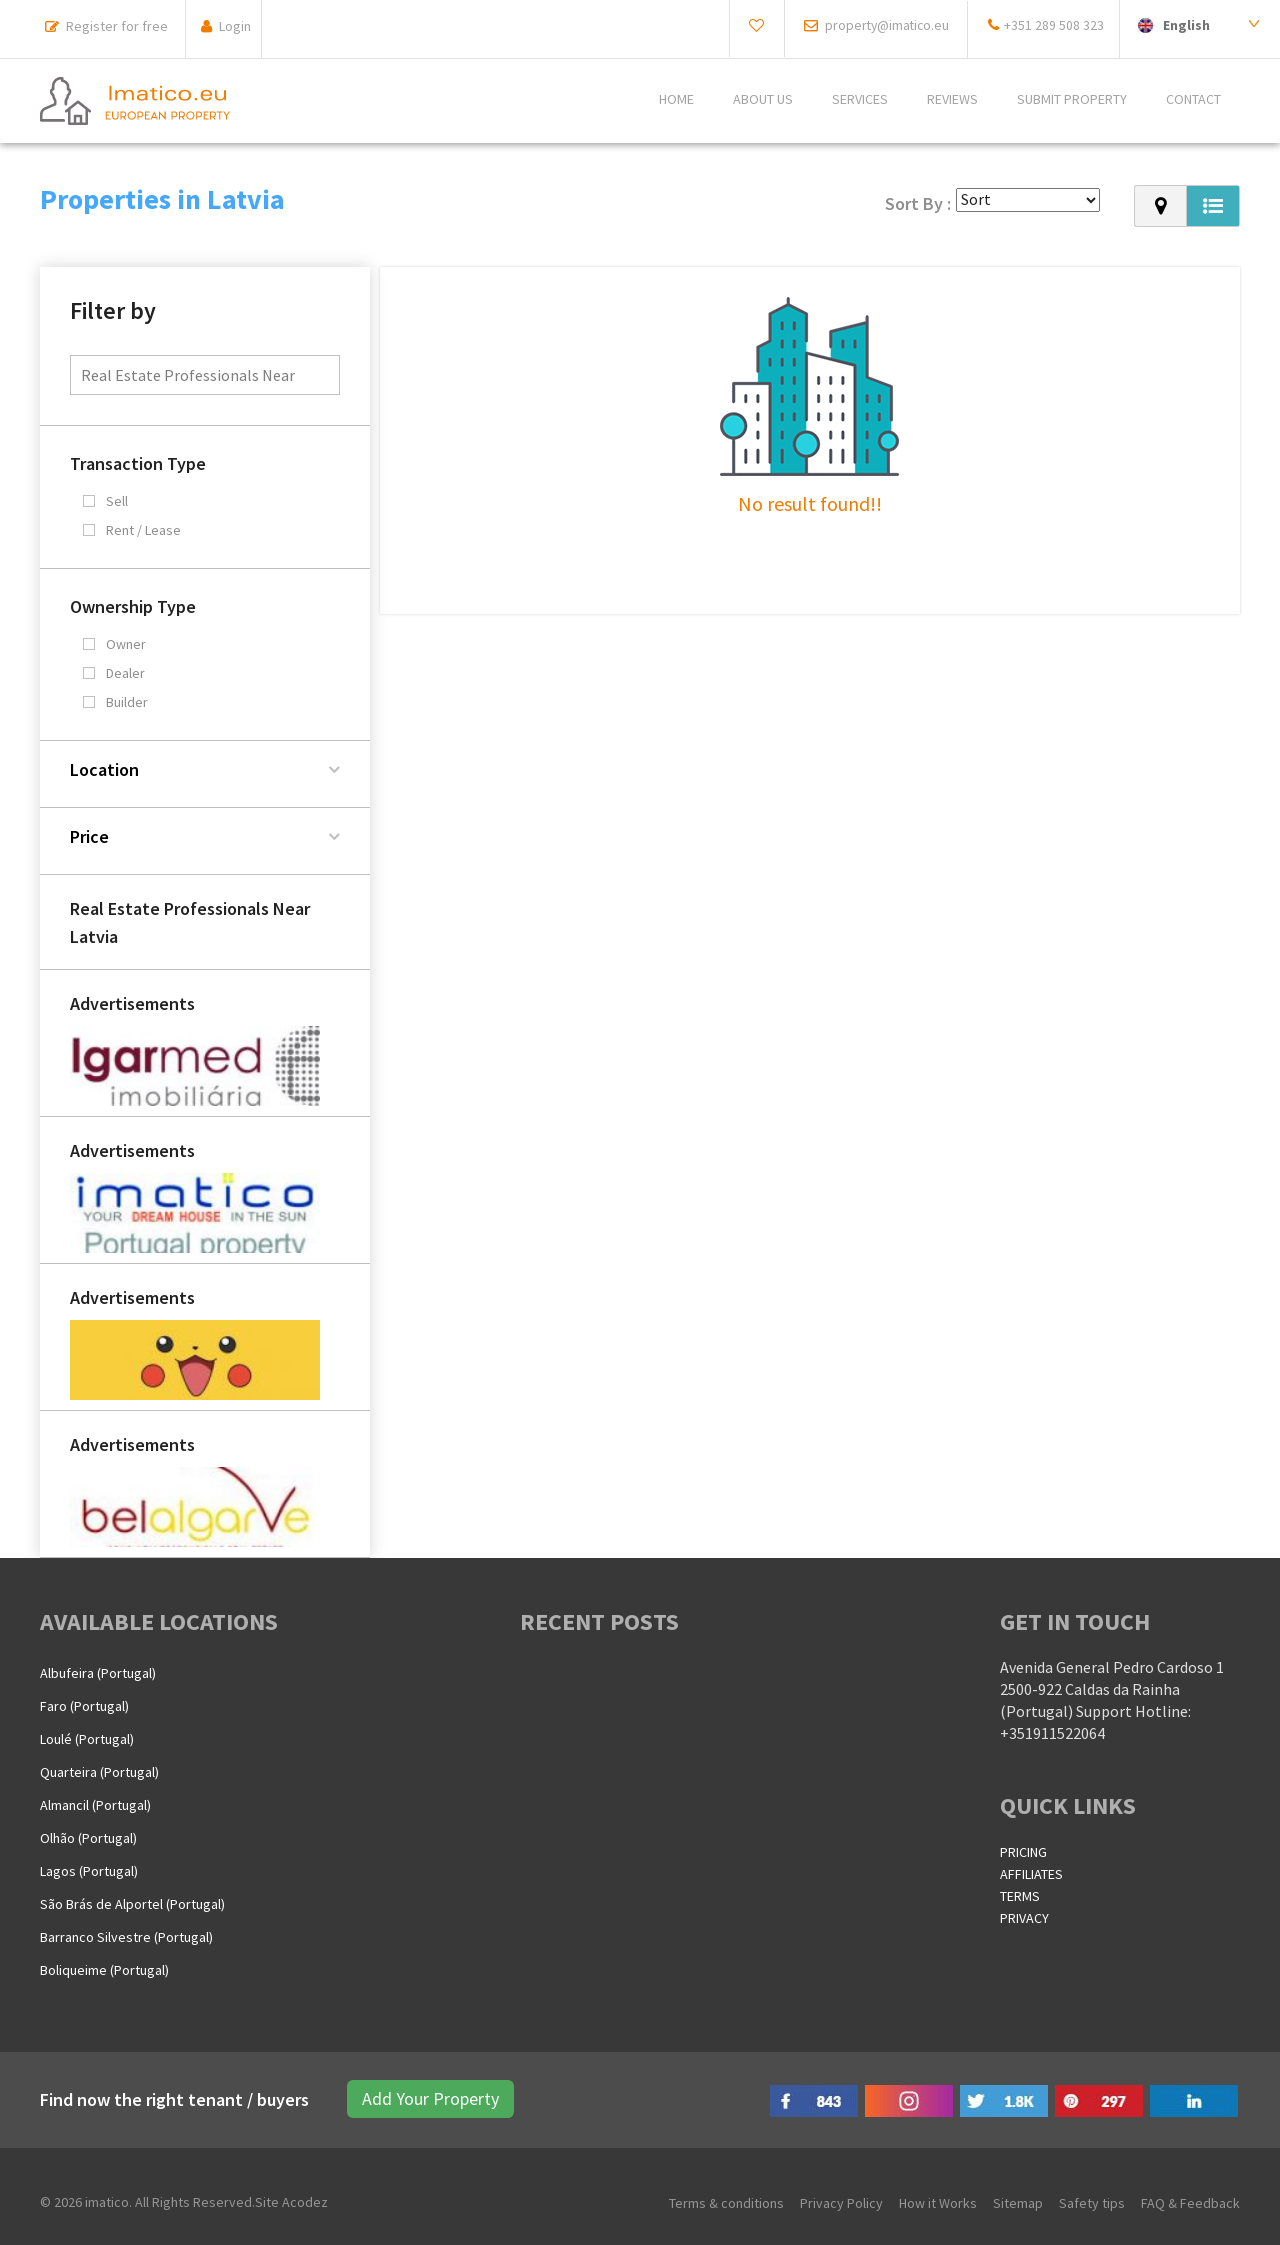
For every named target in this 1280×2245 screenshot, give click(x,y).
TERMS (1020, 1896)
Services (860, 100)
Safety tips (1092, 2203)
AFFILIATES (1031, 1874)
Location (104, 769)
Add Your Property (428, 2098)
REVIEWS (952, 100)
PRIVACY (1024, 1918)
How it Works (938, 2203)
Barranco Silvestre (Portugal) (126, 1937)
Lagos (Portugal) (89, 1871)
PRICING (1023, 1852)
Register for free (117, 26)
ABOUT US (763, 100)
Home (676, 100)
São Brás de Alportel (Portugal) (132, 1904)
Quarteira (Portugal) (99, 1772)
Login (235, 26)
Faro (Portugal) (84, 1706)
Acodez (305, 2202)
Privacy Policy (841, 2203)
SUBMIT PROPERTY (1072, 100)
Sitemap (1018, 2203)
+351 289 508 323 (1054, 25)
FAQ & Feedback (1190, 2203)
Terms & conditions (726, 2203)
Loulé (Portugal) (87, 1739)
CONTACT (1193, 100)
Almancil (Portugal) (95, 1805)
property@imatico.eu (884, 25)
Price (89, 836)
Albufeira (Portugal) (98, 1673)
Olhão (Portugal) (88, 1838)
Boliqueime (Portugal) (104, 1970)
